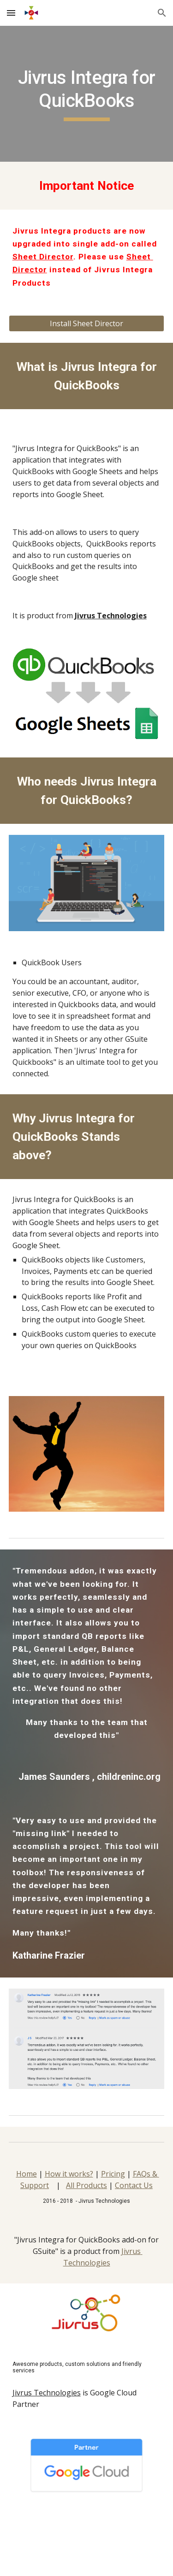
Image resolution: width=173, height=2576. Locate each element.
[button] (11, 12)
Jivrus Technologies (46, 2393)
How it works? (69, 2174)
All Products (86, 2185)
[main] (87, 94)
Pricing (113, 2174)
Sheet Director (42, 256)
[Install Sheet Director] (86, 323)
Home (26, 2174)
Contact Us (134, 2185)
